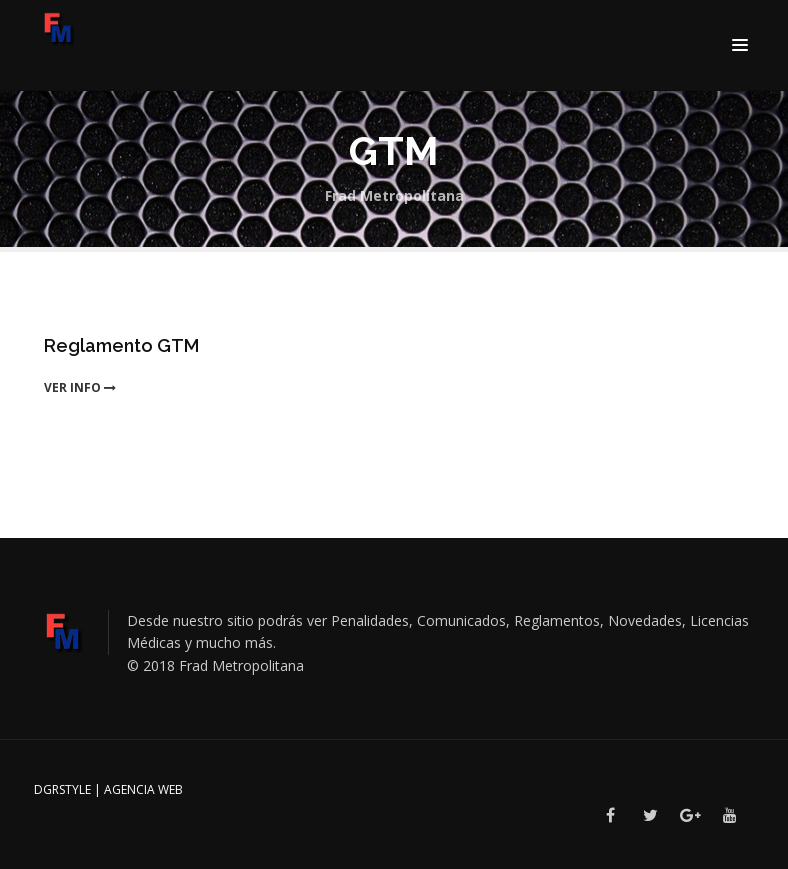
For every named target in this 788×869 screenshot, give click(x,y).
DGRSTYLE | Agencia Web (108, 789)
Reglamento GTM (121, 345)
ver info (80, 387)
